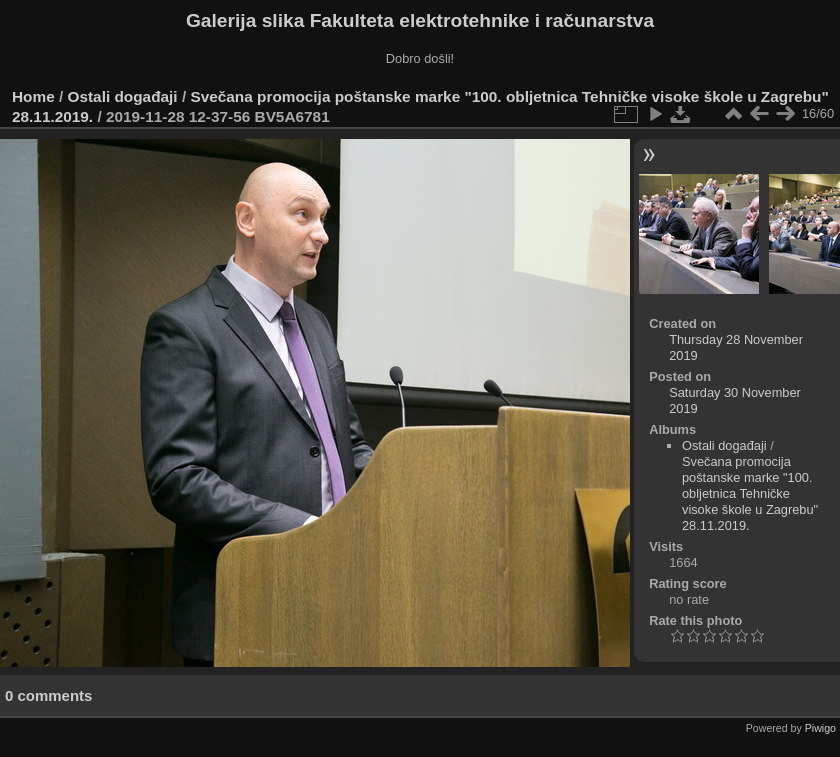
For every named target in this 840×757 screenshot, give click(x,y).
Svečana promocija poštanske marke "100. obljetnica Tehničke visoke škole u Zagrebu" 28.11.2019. (750, 493)
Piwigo (820, 728)
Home (33, 96)
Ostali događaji (123, 96)
